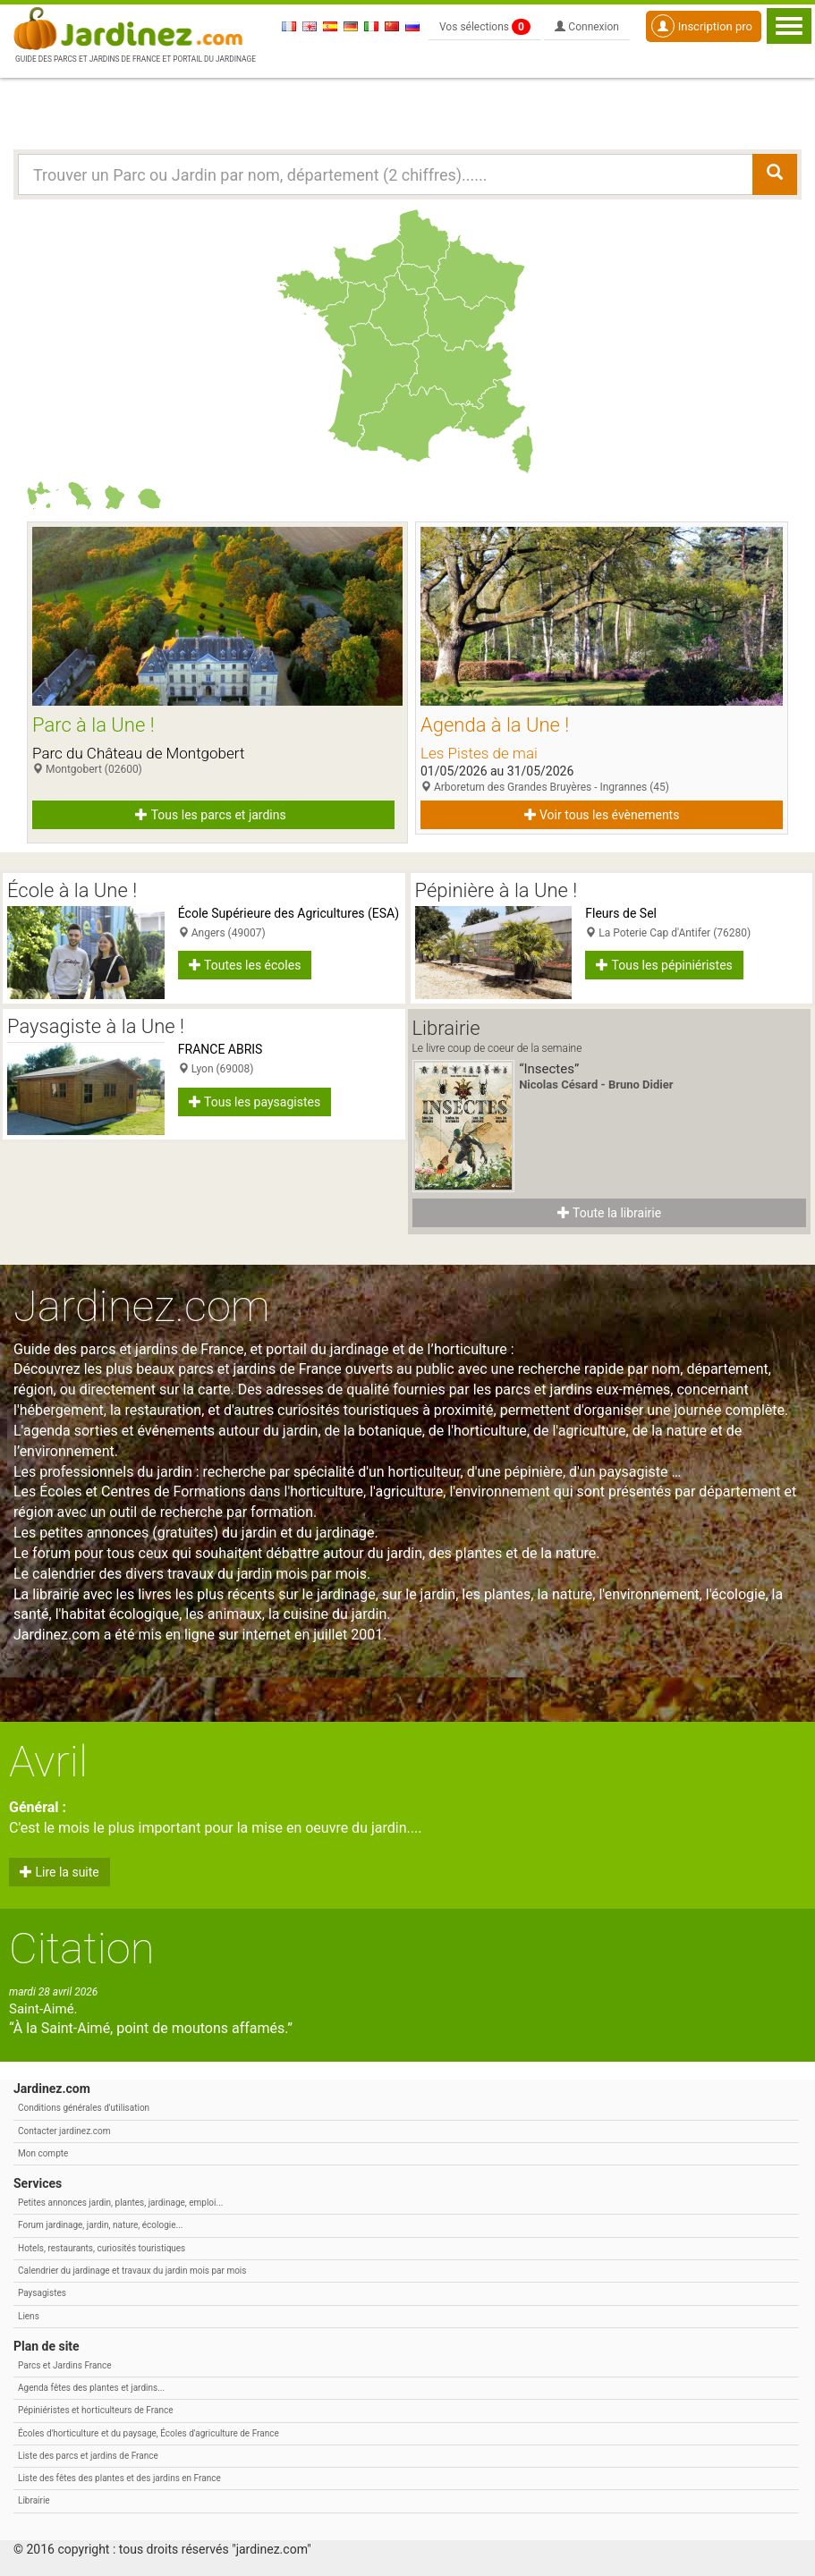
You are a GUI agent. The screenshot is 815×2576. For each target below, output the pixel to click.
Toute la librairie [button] (609, 1213)
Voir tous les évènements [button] (602, 815)
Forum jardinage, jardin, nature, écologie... (100, 2225)
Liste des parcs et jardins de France (88, 2456)
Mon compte (43, 2153)
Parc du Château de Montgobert (138, 753)
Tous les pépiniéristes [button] (664, 965)
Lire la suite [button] (59, 1872)
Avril (48, 1761)
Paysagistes (42, 2293)
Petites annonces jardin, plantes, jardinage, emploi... (120, 2202)
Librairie (34, 2500)
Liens (28, 2316)
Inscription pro (701, 26)
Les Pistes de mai (479, 753)
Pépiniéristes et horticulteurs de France (95, 2410)
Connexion (587, 27)
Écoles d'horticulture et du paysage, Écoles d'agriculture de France (148, 2433)
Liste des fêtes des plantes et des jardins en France (119, 2478)
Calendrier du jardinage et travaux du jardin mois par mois (132, 2270)
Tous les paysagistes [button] (254, 1102)
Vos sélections (485, 27)
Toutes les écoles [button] (245, 965)
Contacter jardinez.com (64, 2131)
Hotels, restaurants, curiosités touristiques (101, 2248)
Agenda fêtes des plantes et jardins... (91, 2388)
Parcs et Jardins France (65, 2365)
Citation (82, 1948)
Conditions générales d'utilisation (83, 2108)
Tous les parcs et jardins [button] (210, 815)
